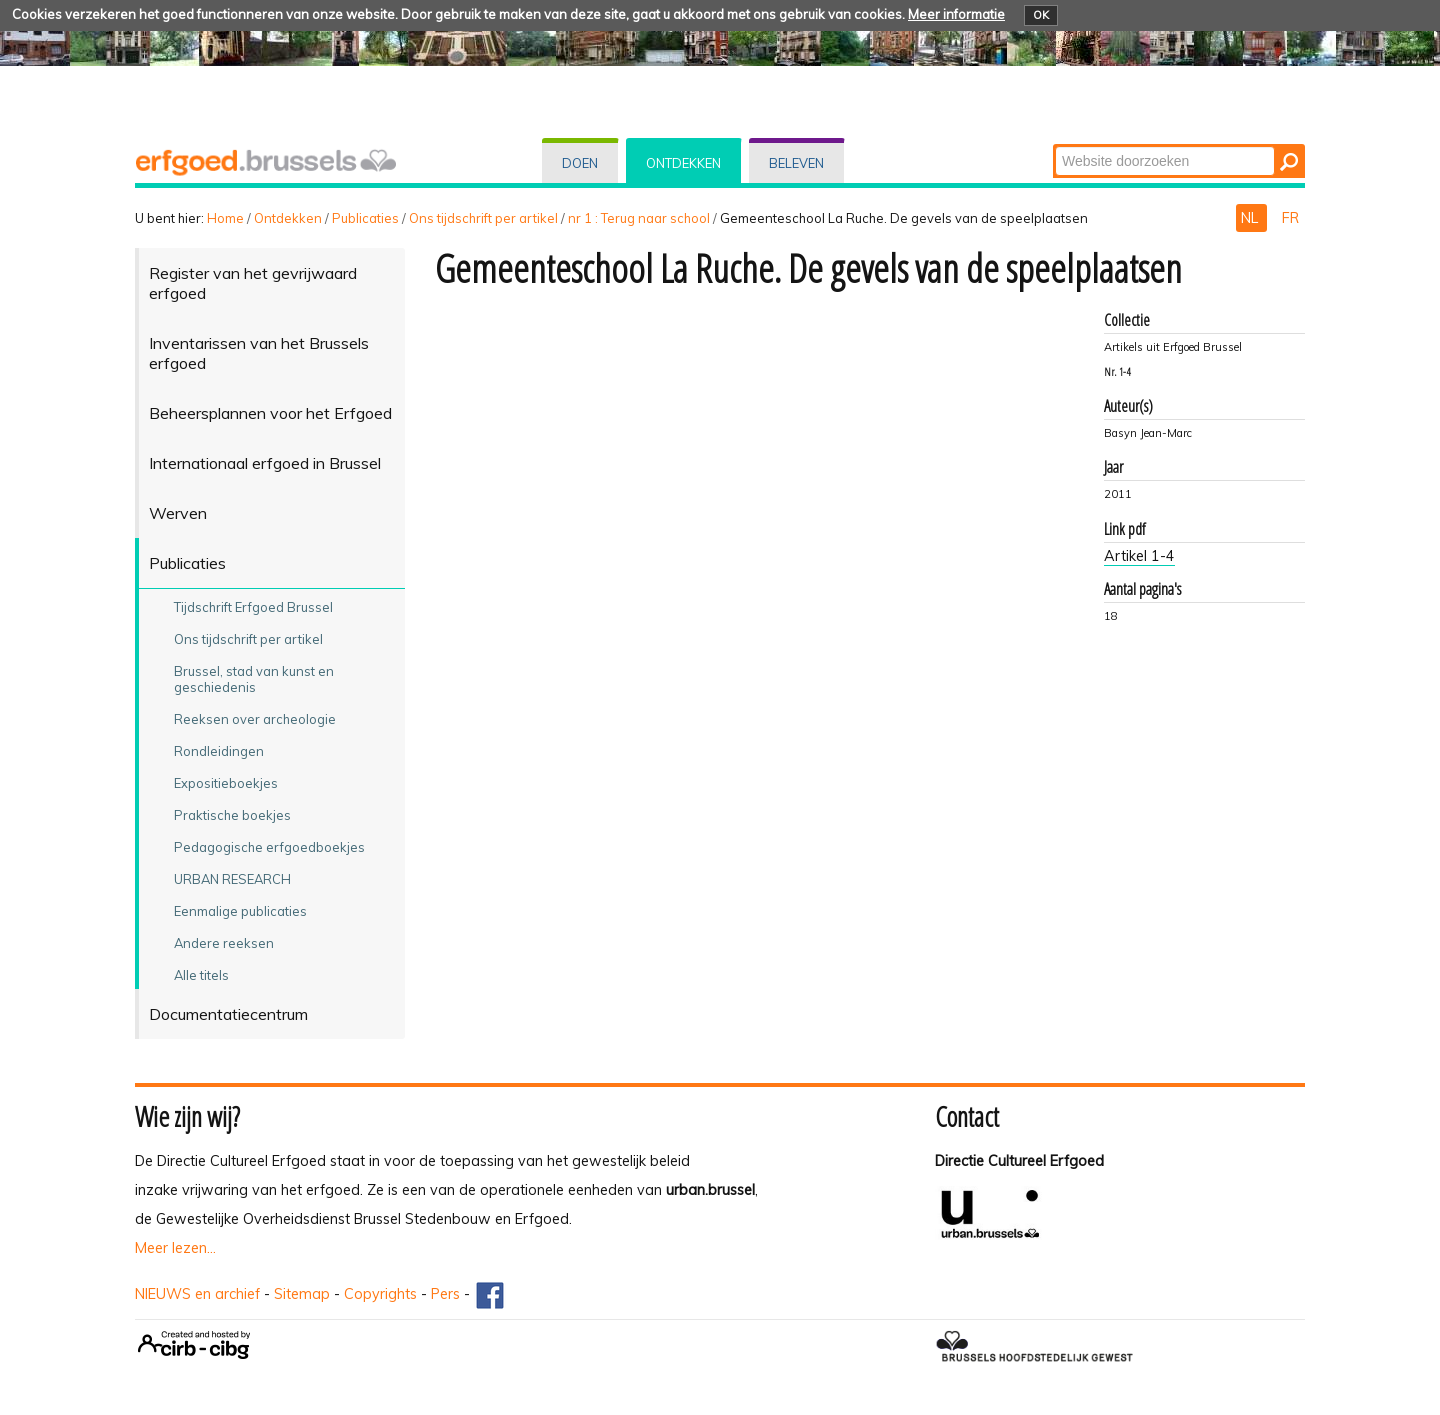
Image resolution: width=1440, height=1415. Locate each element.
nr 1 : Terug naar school (639, 218)
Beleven (796, 163)
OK (1041, 15)
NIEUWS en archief (197, 1294)
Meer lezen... (175, 1248)
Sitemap (302, 1294)
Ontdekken (683, 163)
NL (1251, 218)
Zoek (1054, 145)
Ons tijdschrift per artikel (483, 218)
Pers (445, 1294)
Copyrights (380, 1294)
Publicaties (365, 218)
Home (225, 218)
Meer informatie (956, 14)
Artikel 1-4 (1139, 556)
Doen (580, 163)
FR (1290, 218)
